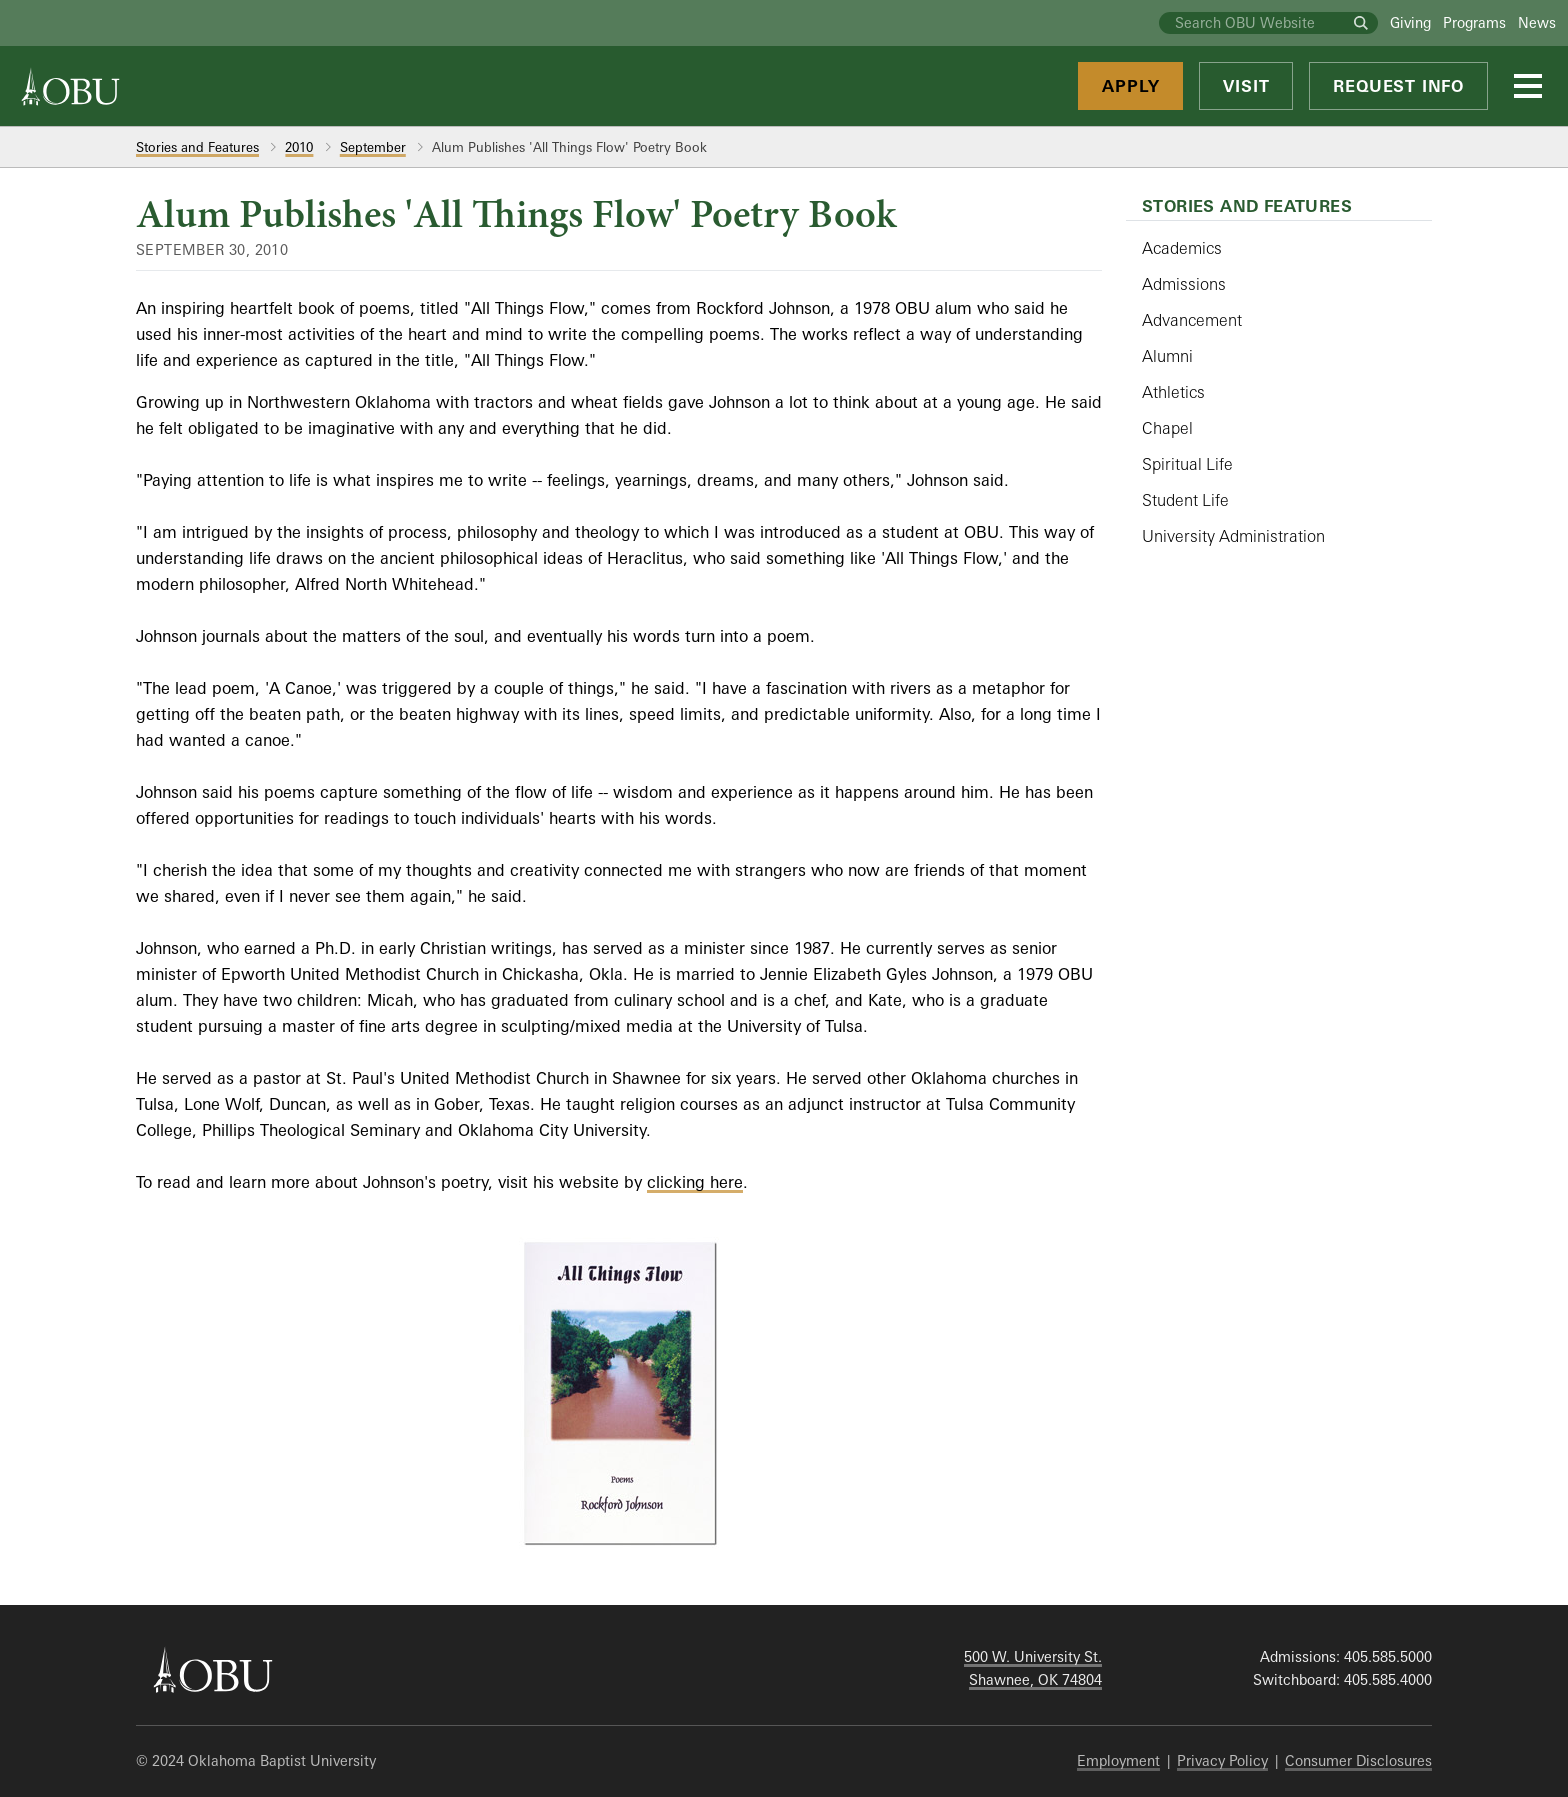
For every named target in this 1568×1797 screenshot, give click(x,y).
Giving (1410, 22)
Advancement (1192, 320)
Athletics (1173, 392)
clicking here (695, 1182)
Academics (1182, 248)
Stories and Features (197, 147)
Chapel (1167, 428)
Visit (1246, 86)
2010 (299, 147)
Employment (1118, 1760)
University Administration (1233, 536)
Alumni (1167, 356)
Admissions (1184, 284)
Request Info (1398, 86)
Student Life (1185, 500)
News (1537, 22)
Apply (1130, 86)
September (373, 147)
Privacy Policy (1222, 1760)
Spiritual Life (1187, 464)
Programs (1474, 22)
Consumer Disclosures (1358, 1760)
